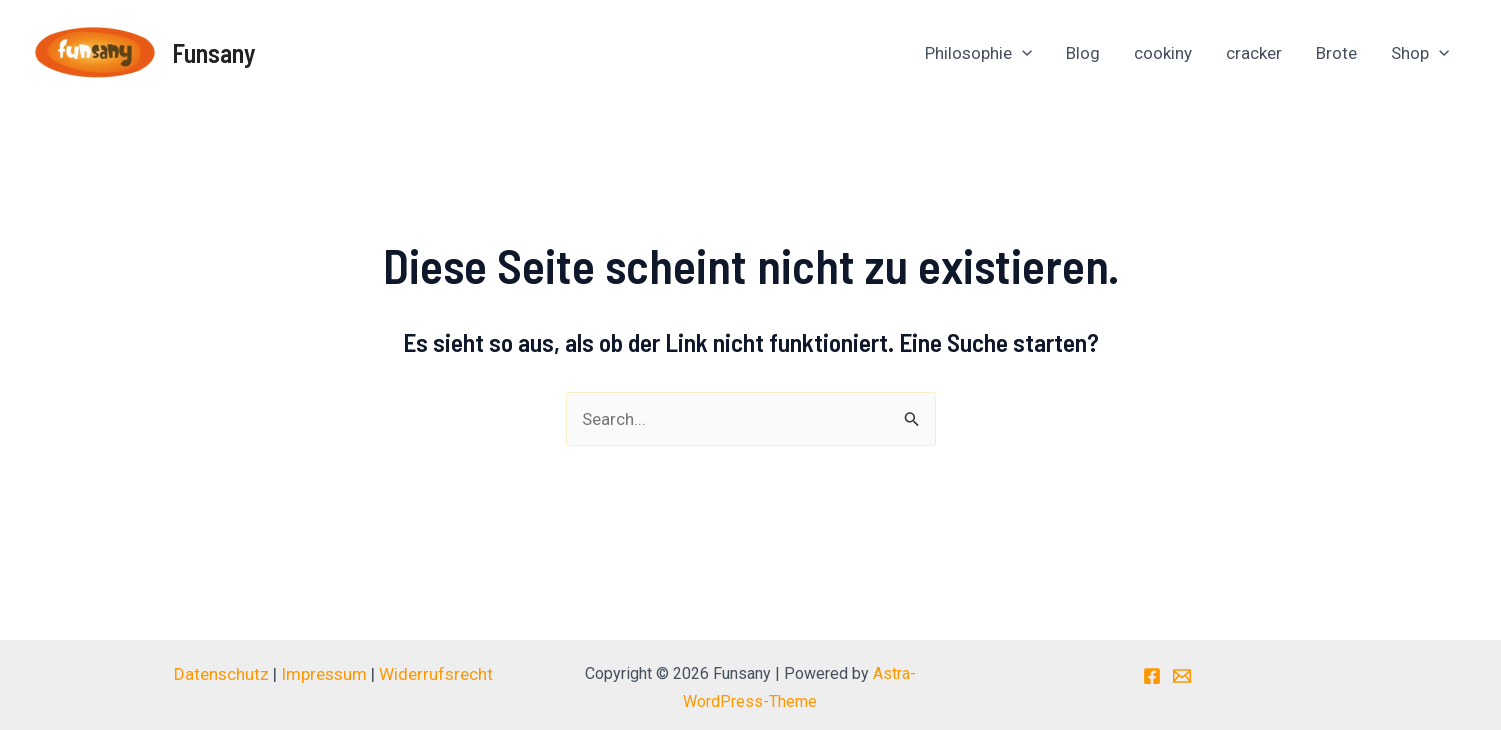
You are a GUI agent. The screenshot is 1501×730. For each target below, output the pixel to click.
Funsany (214, 52)
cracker (1254, 53)
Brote (1336, 53)
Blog (1083, 53)
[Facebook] (1152, 676)
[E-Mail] (1182, 676)
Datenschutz (223, 674)
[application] (1022, 53)
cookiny (1163, 53)
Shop (1420, 53)
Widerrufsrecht (436, 674)
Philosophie (978, 53)
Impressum (324, 674)
